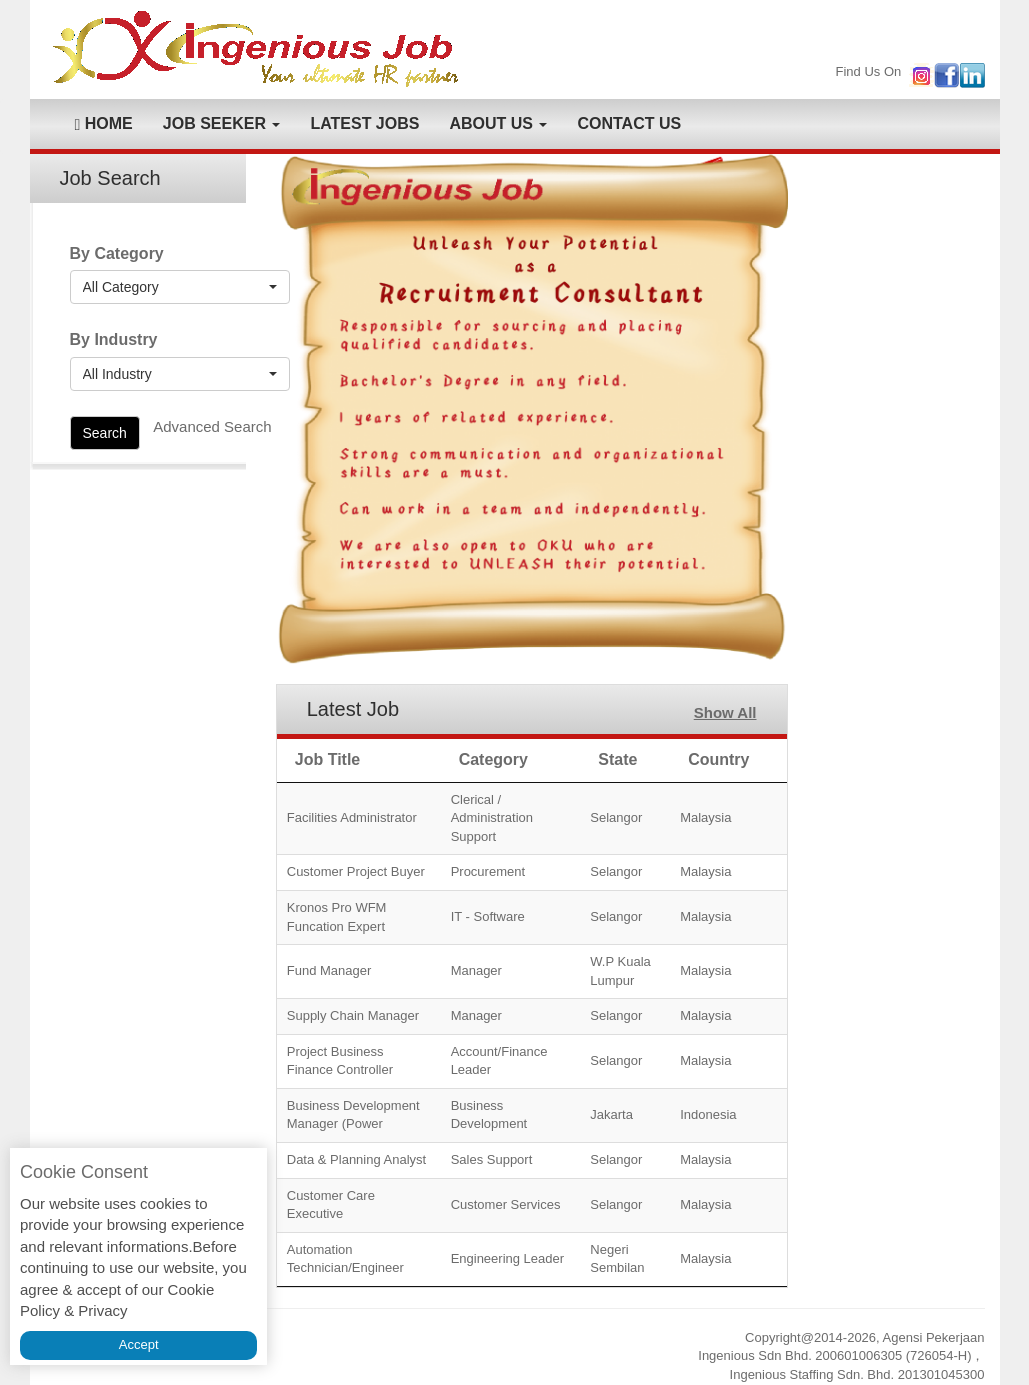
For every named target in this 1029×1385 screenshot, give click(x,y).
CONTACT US (629, 123)
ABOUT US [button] (498, 123)
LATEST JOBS (364, 123)
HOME (104, 124)
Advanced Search (212, 426)
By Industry (114, 339)
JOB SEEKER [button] (222, 123)
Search (105, 433)
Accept (139, 1344)
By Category (117, 253)
